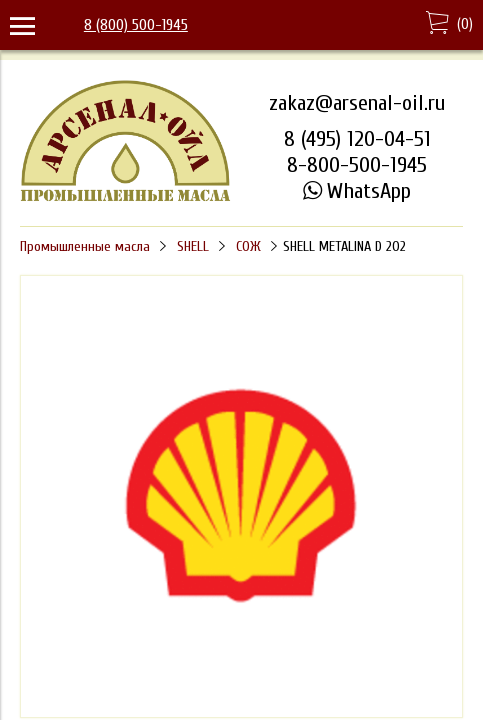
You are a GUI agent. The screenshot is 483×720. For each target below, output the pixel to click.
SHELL (193, 246)
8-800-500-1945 (357, 165)
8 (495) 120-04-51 (357, 139)
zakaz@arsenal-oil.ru (357, 103)
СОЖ (248, 246)
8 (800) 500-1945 (136, 25)
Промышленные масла (85, 246)
